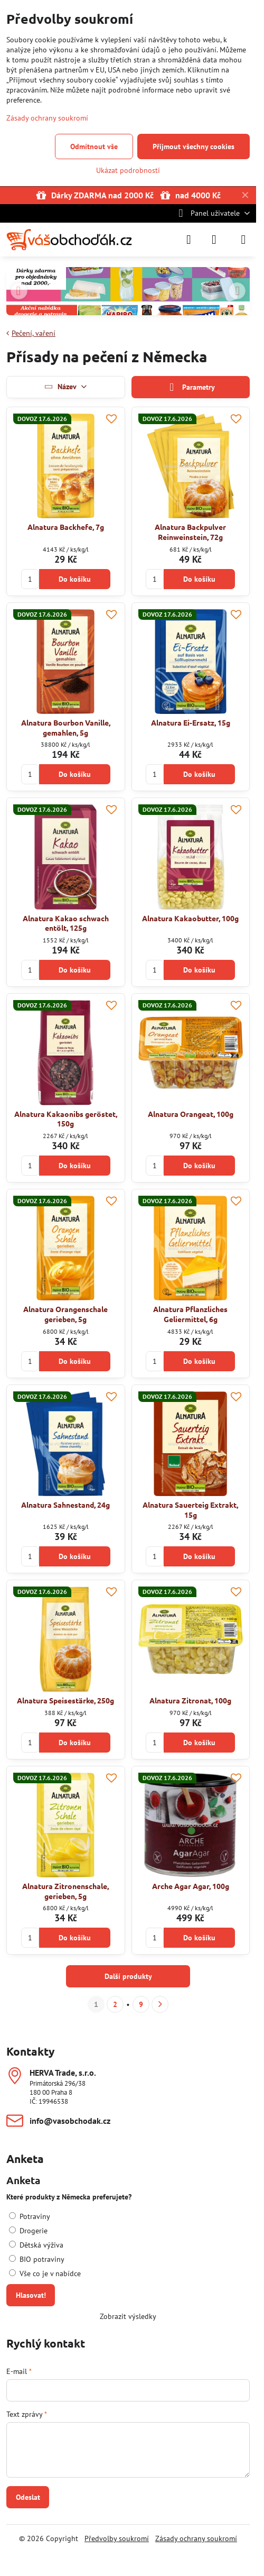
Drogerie (28, 2230)
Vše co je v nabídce (45, 2273)
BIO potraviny (36, 2259)
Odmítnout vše (94, 146)
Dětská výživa (36, 2245)
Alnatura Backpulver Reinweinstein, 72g (190, 532)
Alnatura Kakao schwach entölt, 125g (66, 923)
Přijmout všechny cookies (193, 146)
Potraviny (29, 2216)
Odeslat (28, 2497)
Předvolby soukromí (116, 2538)
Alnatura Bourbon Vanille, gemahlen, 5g (65, 727)
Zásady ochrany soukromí (196, 2538)
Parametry (190, 387)
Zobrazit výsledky (128, 2316)
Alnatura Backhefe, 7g (65, 526)
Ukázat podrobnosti (128, 170)
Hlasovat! (31, 2295)
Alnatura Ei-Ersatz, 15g (190, 722)
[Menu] (243, 239)
